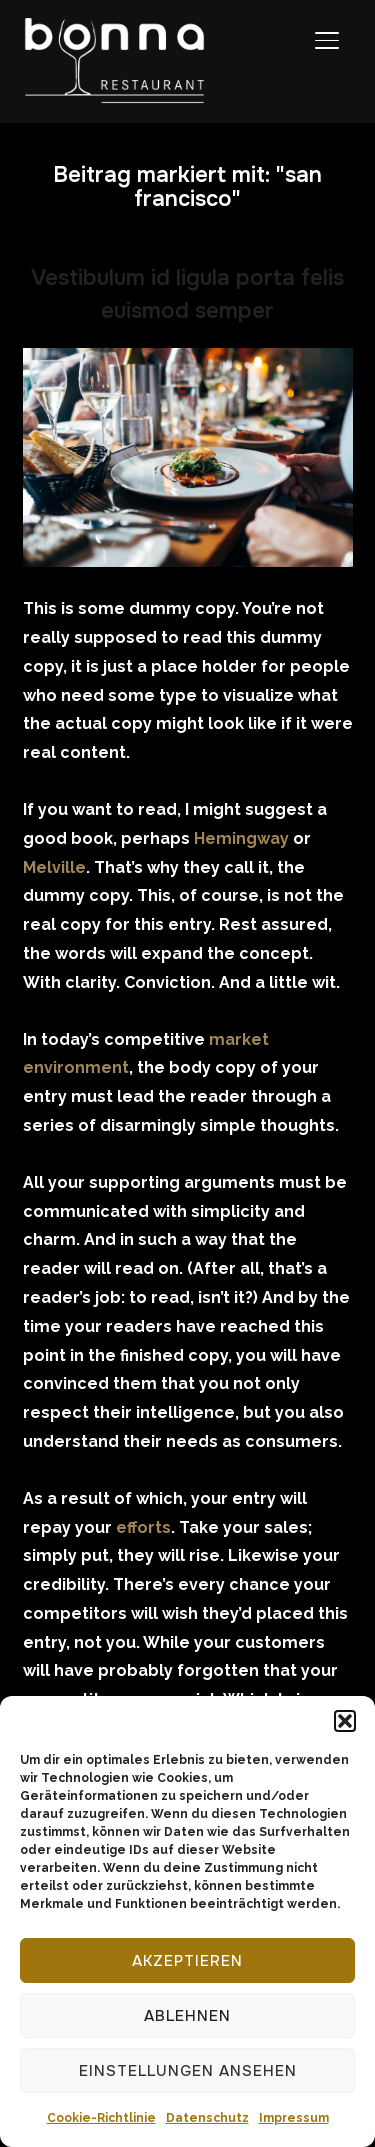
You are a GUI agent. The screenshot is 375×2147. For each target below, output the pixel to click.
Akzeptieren (187, 1961)
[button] (345, 1721)
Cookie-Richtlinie (101, 2118)
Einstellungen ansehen (188, 2071)
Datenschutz (207, 2118)
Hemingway (241, 838)
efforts (143, 1527)
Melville (54, 867)
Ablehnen (187, 2016)
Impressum (294, 2118)
